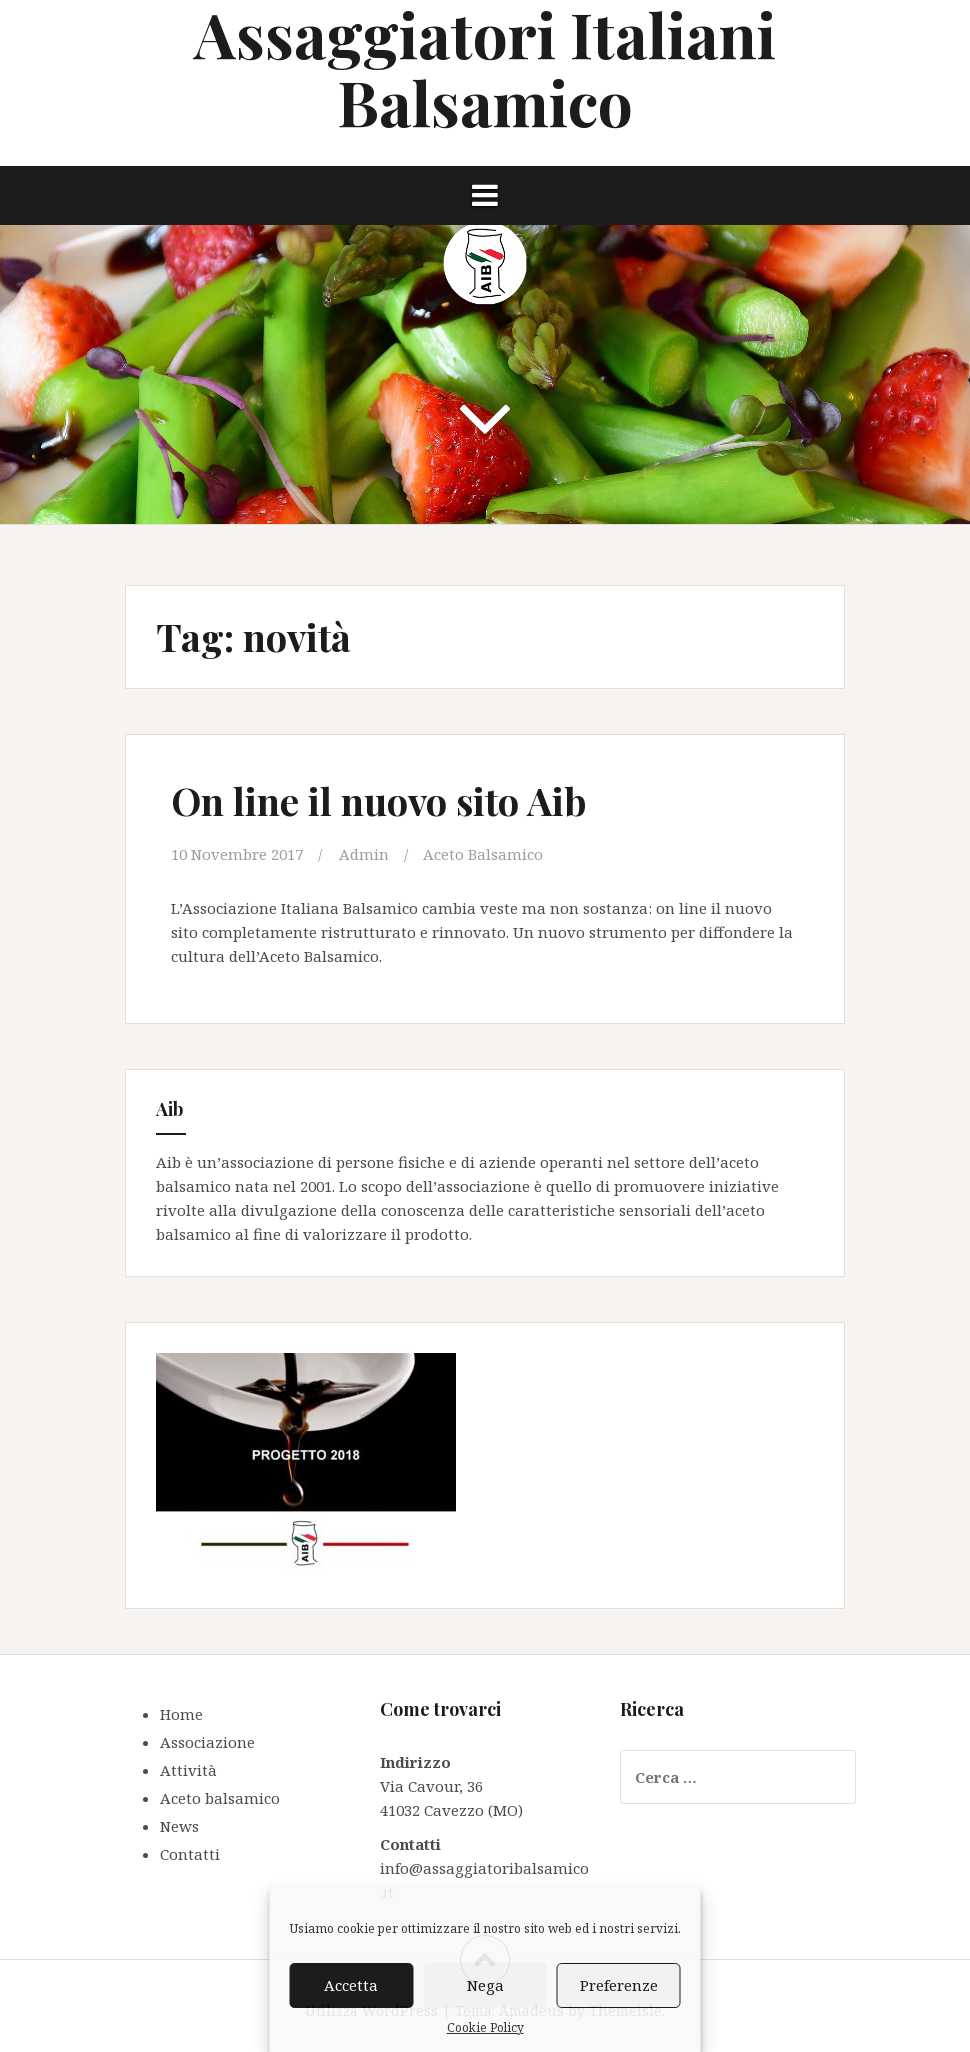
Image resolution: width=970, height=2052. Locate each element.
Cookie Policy (485, 2027)
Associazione (207, 1742)
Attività (188, 1770)
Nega (485, 1985)
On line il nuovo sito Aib (378, 800)
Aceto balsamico (220, 1798)
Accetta (351, 1985)
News (179, 1826)
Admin (364, 854)
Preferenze (619, 1985)
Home (181, 1714)
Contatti (190, 1854)
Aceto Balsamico (483, 854)
